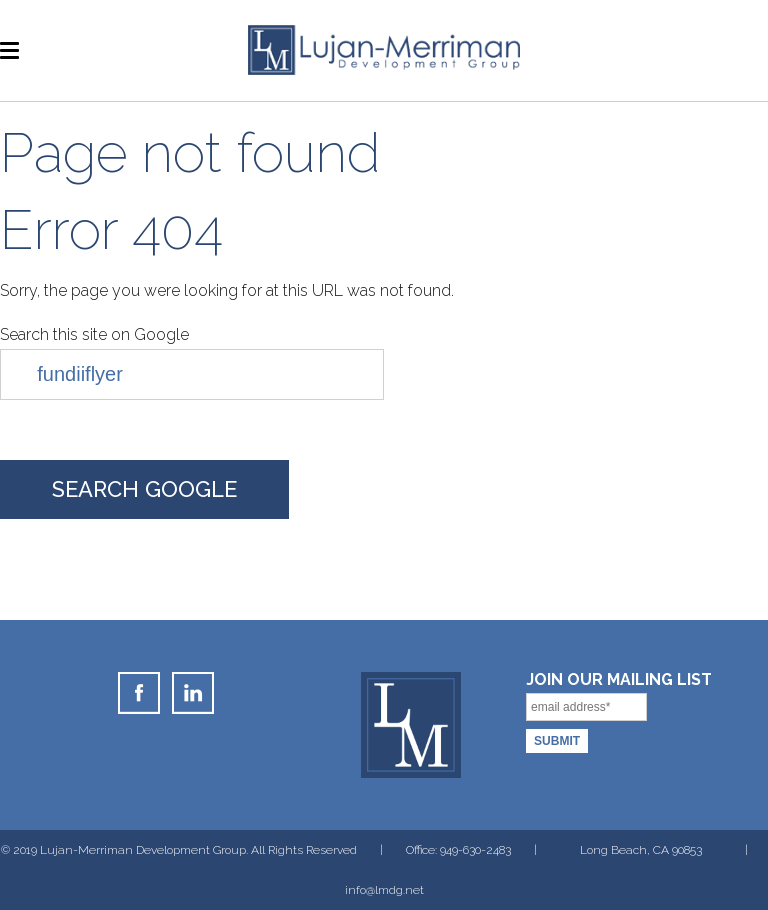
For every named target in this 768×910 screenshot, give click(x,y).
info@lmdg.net (384, 890)
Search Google (144, 489)
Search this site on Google (94, 334)
